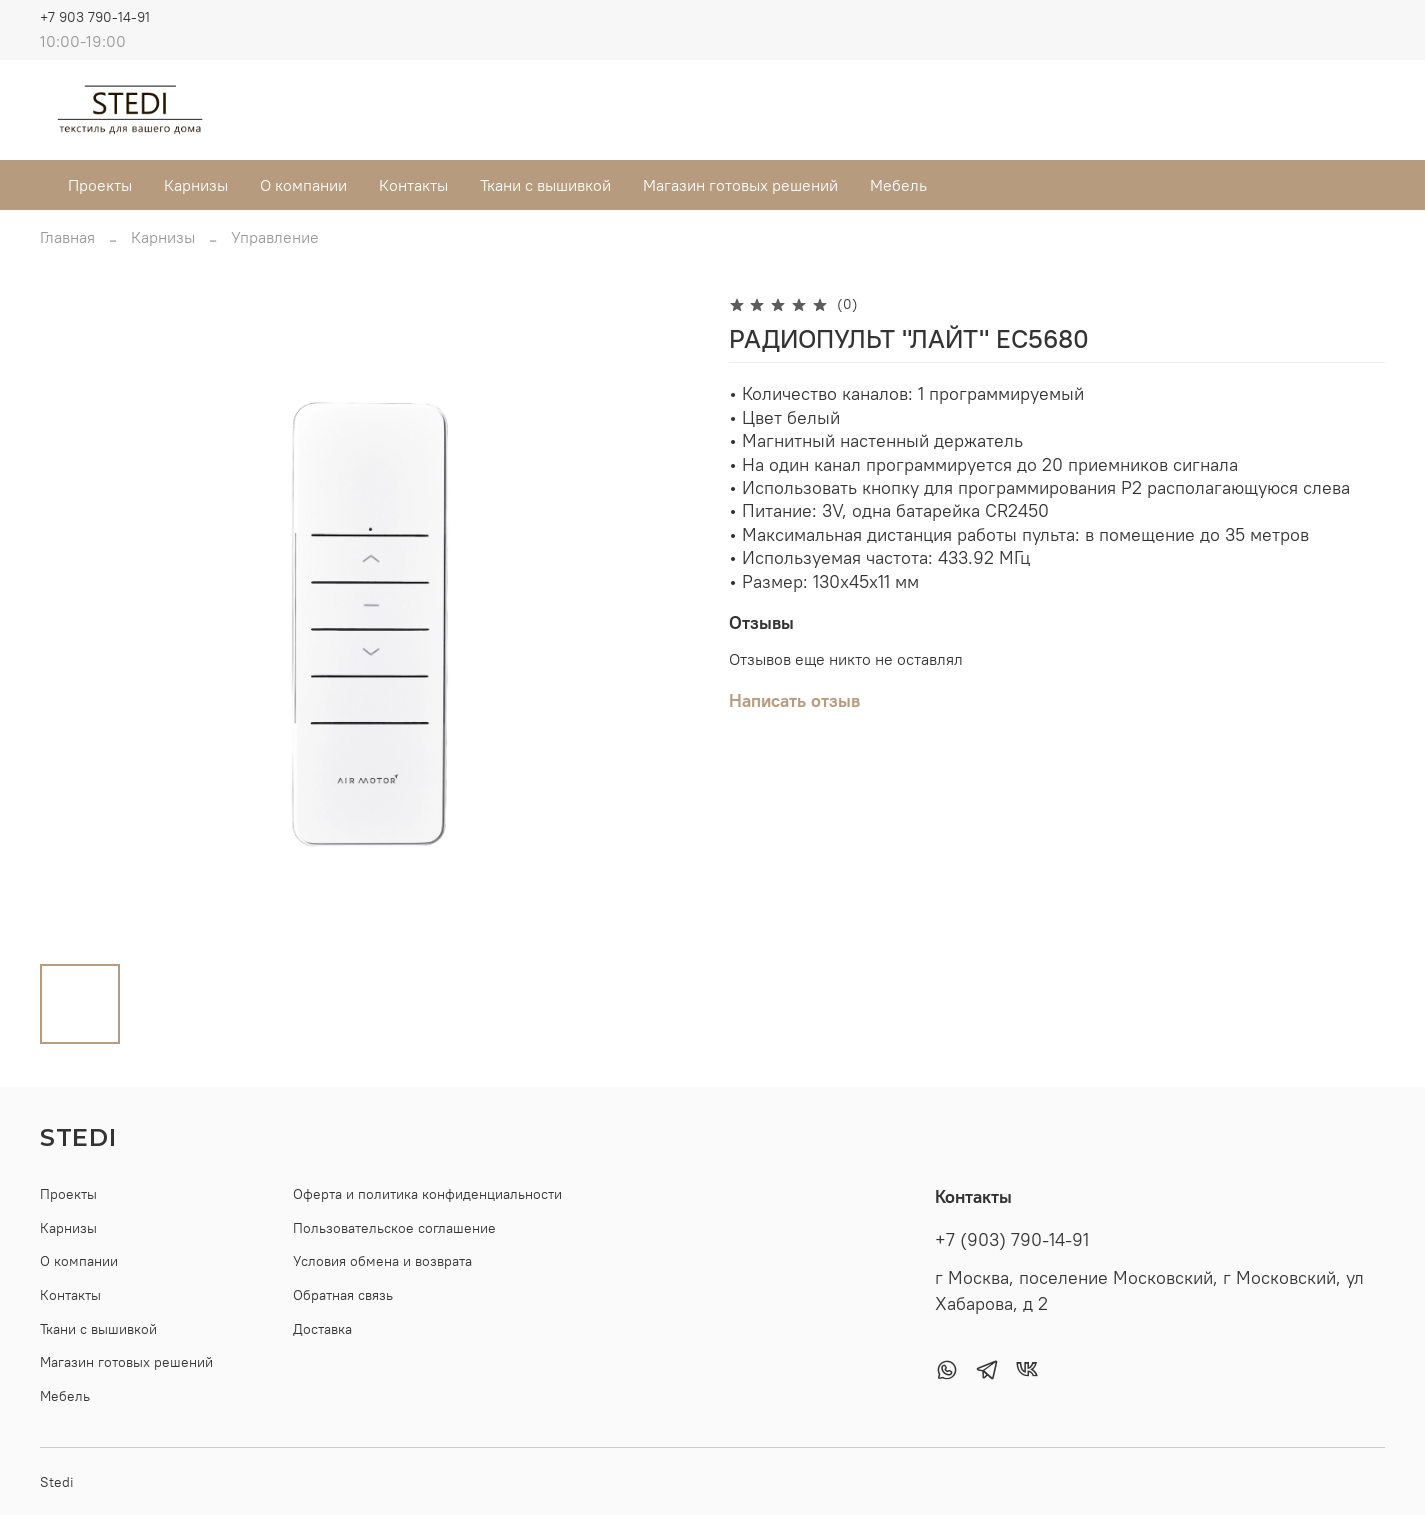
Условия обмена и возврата (382, 1261)
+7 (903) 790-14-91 (1012, 1240)
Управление (275, 237)
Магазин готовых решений (740, 185)
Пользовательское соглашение (394, 1228)
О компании (303, 185)
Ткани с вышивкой (545, 185)
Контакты (413, 185)
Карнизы (196, 185)
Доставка (322, 1329)
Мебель (898, 185)
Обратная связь (343, 1295)
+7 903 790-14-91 (95, 17)
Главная (67, 237)
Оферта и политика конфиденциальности (427, 1194)
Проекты (100, 185)
